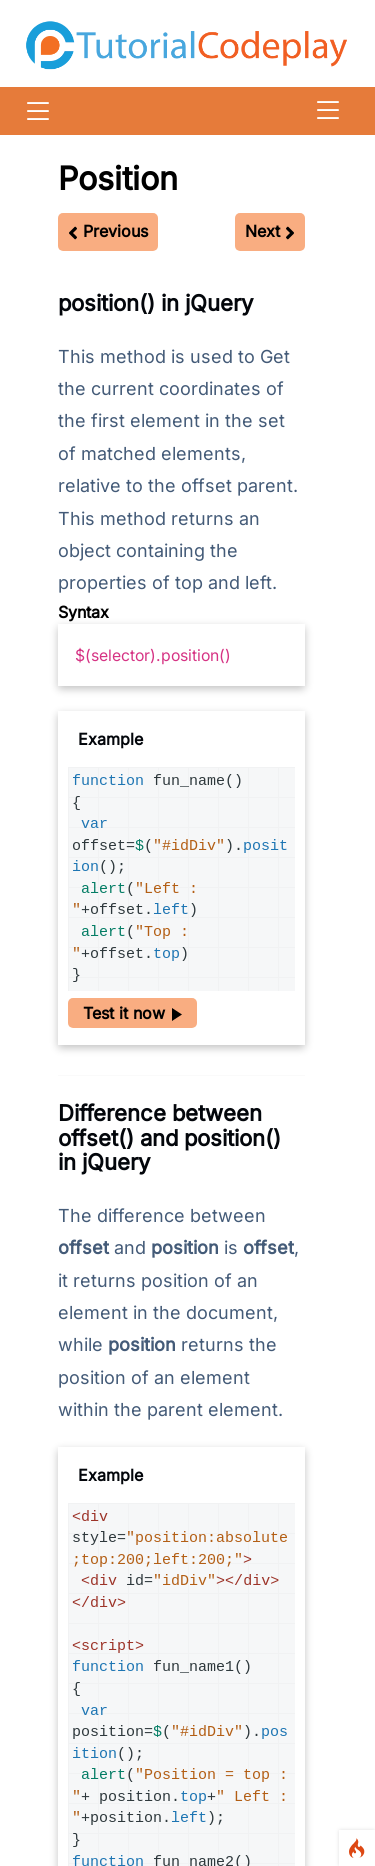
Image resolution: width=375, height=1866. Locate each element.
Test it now (132, 1013)
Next (270, 231)
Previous (108, 231)
